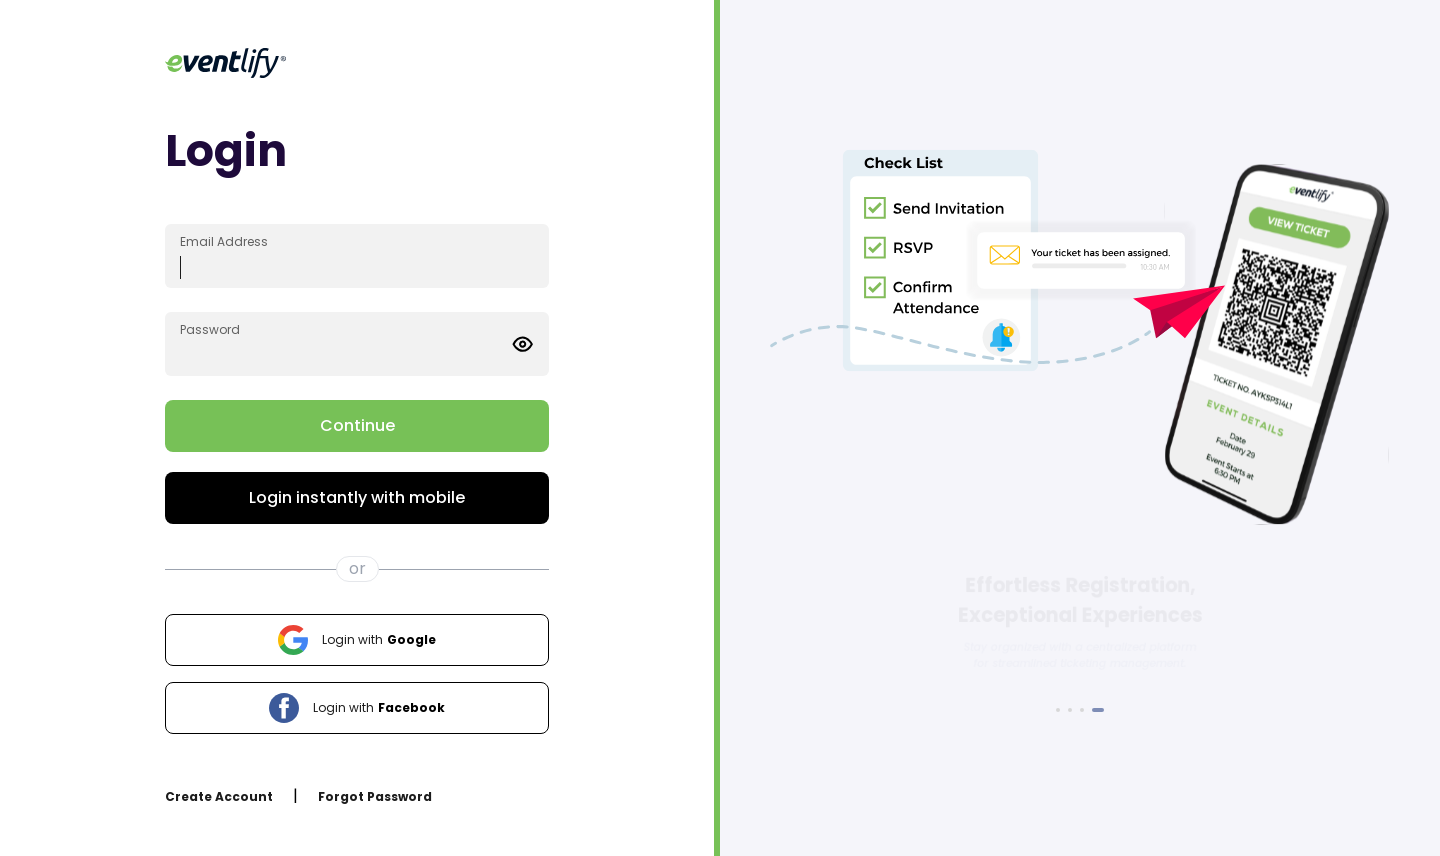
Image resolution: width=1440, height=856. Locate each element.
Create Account (219, 796)
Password (210, 329)
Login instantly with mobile (357, 497)
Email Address (224, 241)
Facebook (357, 708)
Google (357, 640)
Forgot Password (375, 796)
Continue (357, 425)
